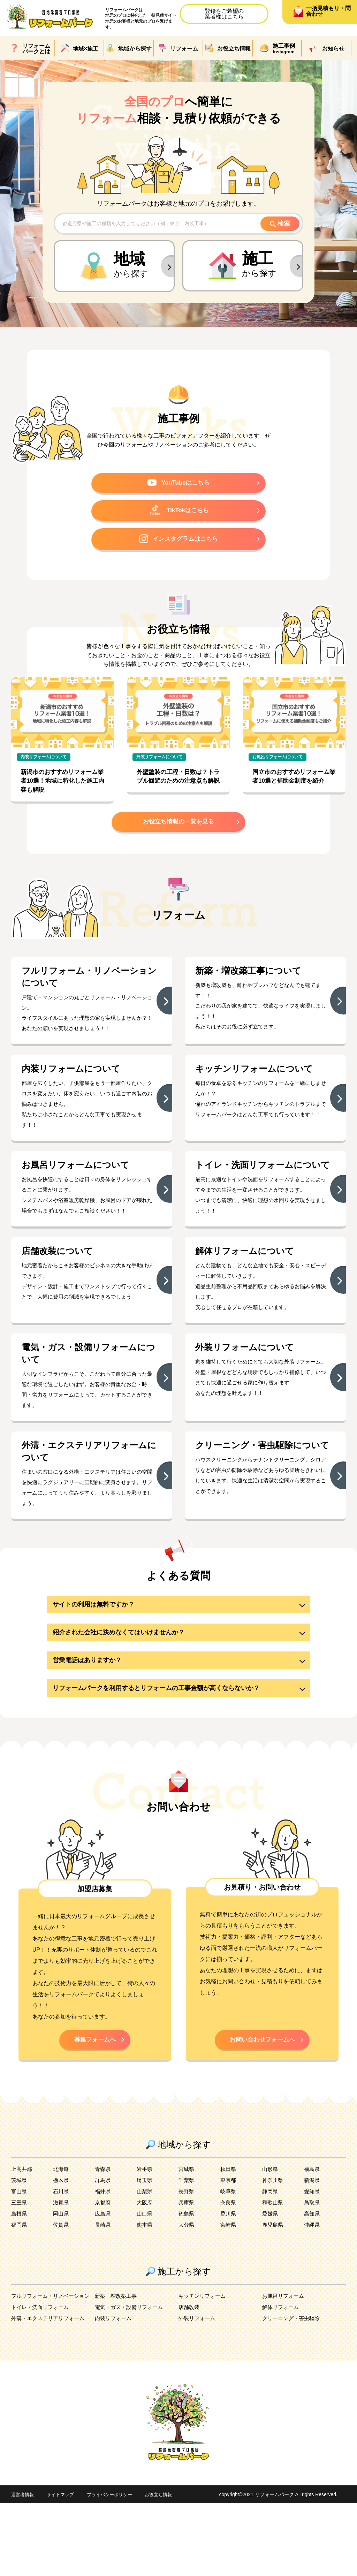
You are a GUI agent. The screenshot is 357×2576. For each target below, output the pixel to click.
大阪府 (145, 2275)
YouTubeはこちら (178, 485)
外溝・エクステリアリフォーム (50, 2391)
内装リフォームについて (46, 763)
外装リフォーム (198, 2391)
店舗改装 (189, 2380)
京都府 (103, 2275)
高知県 (312, 2286)
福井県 (103, 2264)
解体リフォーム (281, 2380)
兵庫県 (186, 2275)
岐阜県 (228, 2264)
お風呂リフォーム (284, 2369)
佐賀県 (61, 2298)
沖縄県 (312, 2298)
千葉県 (186, 2253)
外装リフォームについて (162, 763)
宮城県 (186, 2242)
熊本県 (145, 2298)
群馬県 (103, 2253)
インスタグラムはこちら (178, 543)
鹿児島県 (273, 2298)
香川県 (228, 2286)
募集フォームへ (95, 2111)
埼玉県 (145, 2253)
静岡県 (270, 2264)
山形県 (270, 2242)
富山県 (19, 2264)
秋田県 (228, 2242)
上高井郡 (22, 2242)
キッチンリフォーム (203, 2369)
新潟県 (312, 2253)
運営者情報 (23, 2567)
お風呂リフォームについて (280, 763)
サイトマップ (63, 2567)
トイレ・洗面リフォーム (42, 2380)
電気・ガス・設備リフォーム (131, 2380)
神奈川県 (273, 2253)
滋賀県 (61, 2275)
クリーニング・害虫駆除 (293, 2391)
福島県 (312, 2242)
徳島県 (186, 2286)
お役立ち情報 (166, 2567)
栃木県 (61, 2253)
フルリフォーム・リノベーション (53, 2369)
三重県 (19, 2275)
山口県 (145, 2286)
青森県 (103, 2242)
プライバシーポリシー (115, 2567)
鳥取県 (312, 2275)
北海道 (61, 2242)
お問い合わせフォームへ (262, 2111)
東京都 (228, 2253)
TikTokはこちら (179, 514)
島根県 (19, 2286)
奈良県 (228, 2275)
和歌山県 (273, 2275)
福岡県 (19, 2298)
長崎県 (103, 2298)
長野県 (186, 2264)
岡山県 (61, 2286)
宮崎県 (228, 2298)
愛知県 (312, 2264)
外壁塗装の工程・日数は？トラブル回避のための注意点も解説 (177, 788)
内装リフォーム (114, 2391)
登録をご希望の (224, 14)
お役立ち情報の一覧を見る (178, 830)
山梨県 (145, 2264)
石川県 (61, 2264)
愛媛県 (270, 2286)
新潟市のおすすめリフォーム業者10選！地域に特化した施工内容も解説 (62, 788)
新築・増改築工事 (117, 2369)
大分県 (186, 2298)
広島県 (103, 2286)
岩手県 (145, 2242)
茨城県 (19, 2253)
